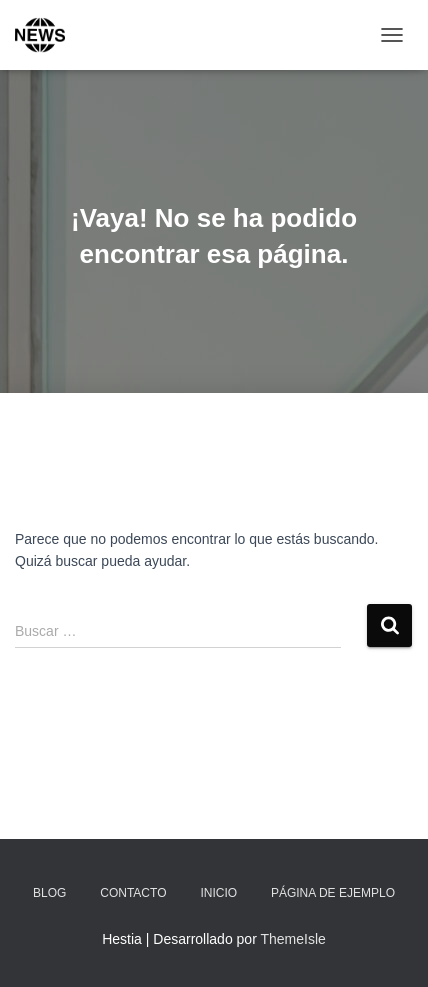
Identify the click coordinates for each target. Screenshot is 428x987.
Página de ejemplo (333, 893)
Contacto (133, 893)
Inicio (218, 893)
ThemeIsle (292, 939)
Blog (49, 893)
